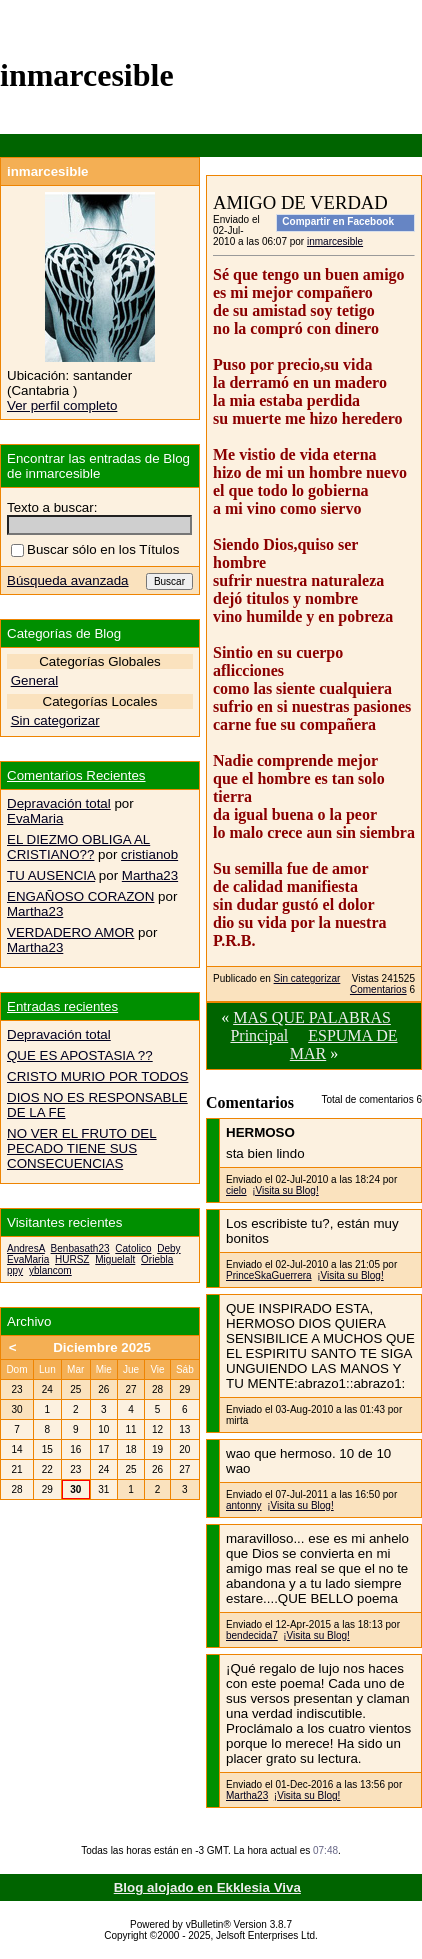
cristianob (149, 854)
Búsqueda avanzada (68, 580)
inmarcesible (335, 241)
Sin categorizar (307, 978)
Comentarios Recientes (76, 775)
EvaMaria (35, 818)
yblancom (50, 1270)
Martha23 (247, 1795)
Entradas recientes (62, 1006)
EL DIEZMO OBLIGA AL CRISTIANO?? (78, 847)
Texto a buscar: (52, 507)
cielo (236, 1190)
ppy (15, 1270)
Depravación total (59, 803)
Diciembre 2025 (102, 1347)
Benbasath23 (80, 1248)
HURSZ (72, 1259)
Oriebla (157, 1259)
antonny (244, 1505)
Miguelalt (115, 1259)
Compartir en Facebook (338, 221)
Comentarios (378, 989)
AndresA (26, 1248)
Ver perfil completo (62, 405)
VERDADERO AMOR (70, 932)
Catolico (133, 1248)
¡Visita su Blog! (285, 1190)
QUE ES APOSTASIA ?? (80, 1055)
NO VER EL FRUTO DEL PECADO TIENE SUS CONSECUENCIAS (82, 1148)
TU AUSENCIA (51, 875)
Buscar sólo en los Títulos (95, 549)
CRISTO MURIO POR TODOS (97, 1076)
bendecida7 (252, 1635)
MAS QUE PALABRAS (312, 1017)
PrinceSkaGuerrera (269, 1275)
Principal (259, 1035)
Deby (168, 1248)
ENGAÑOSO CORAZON (80, 896)
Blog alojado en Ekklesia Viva (207, 1887)
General (34, 680)
